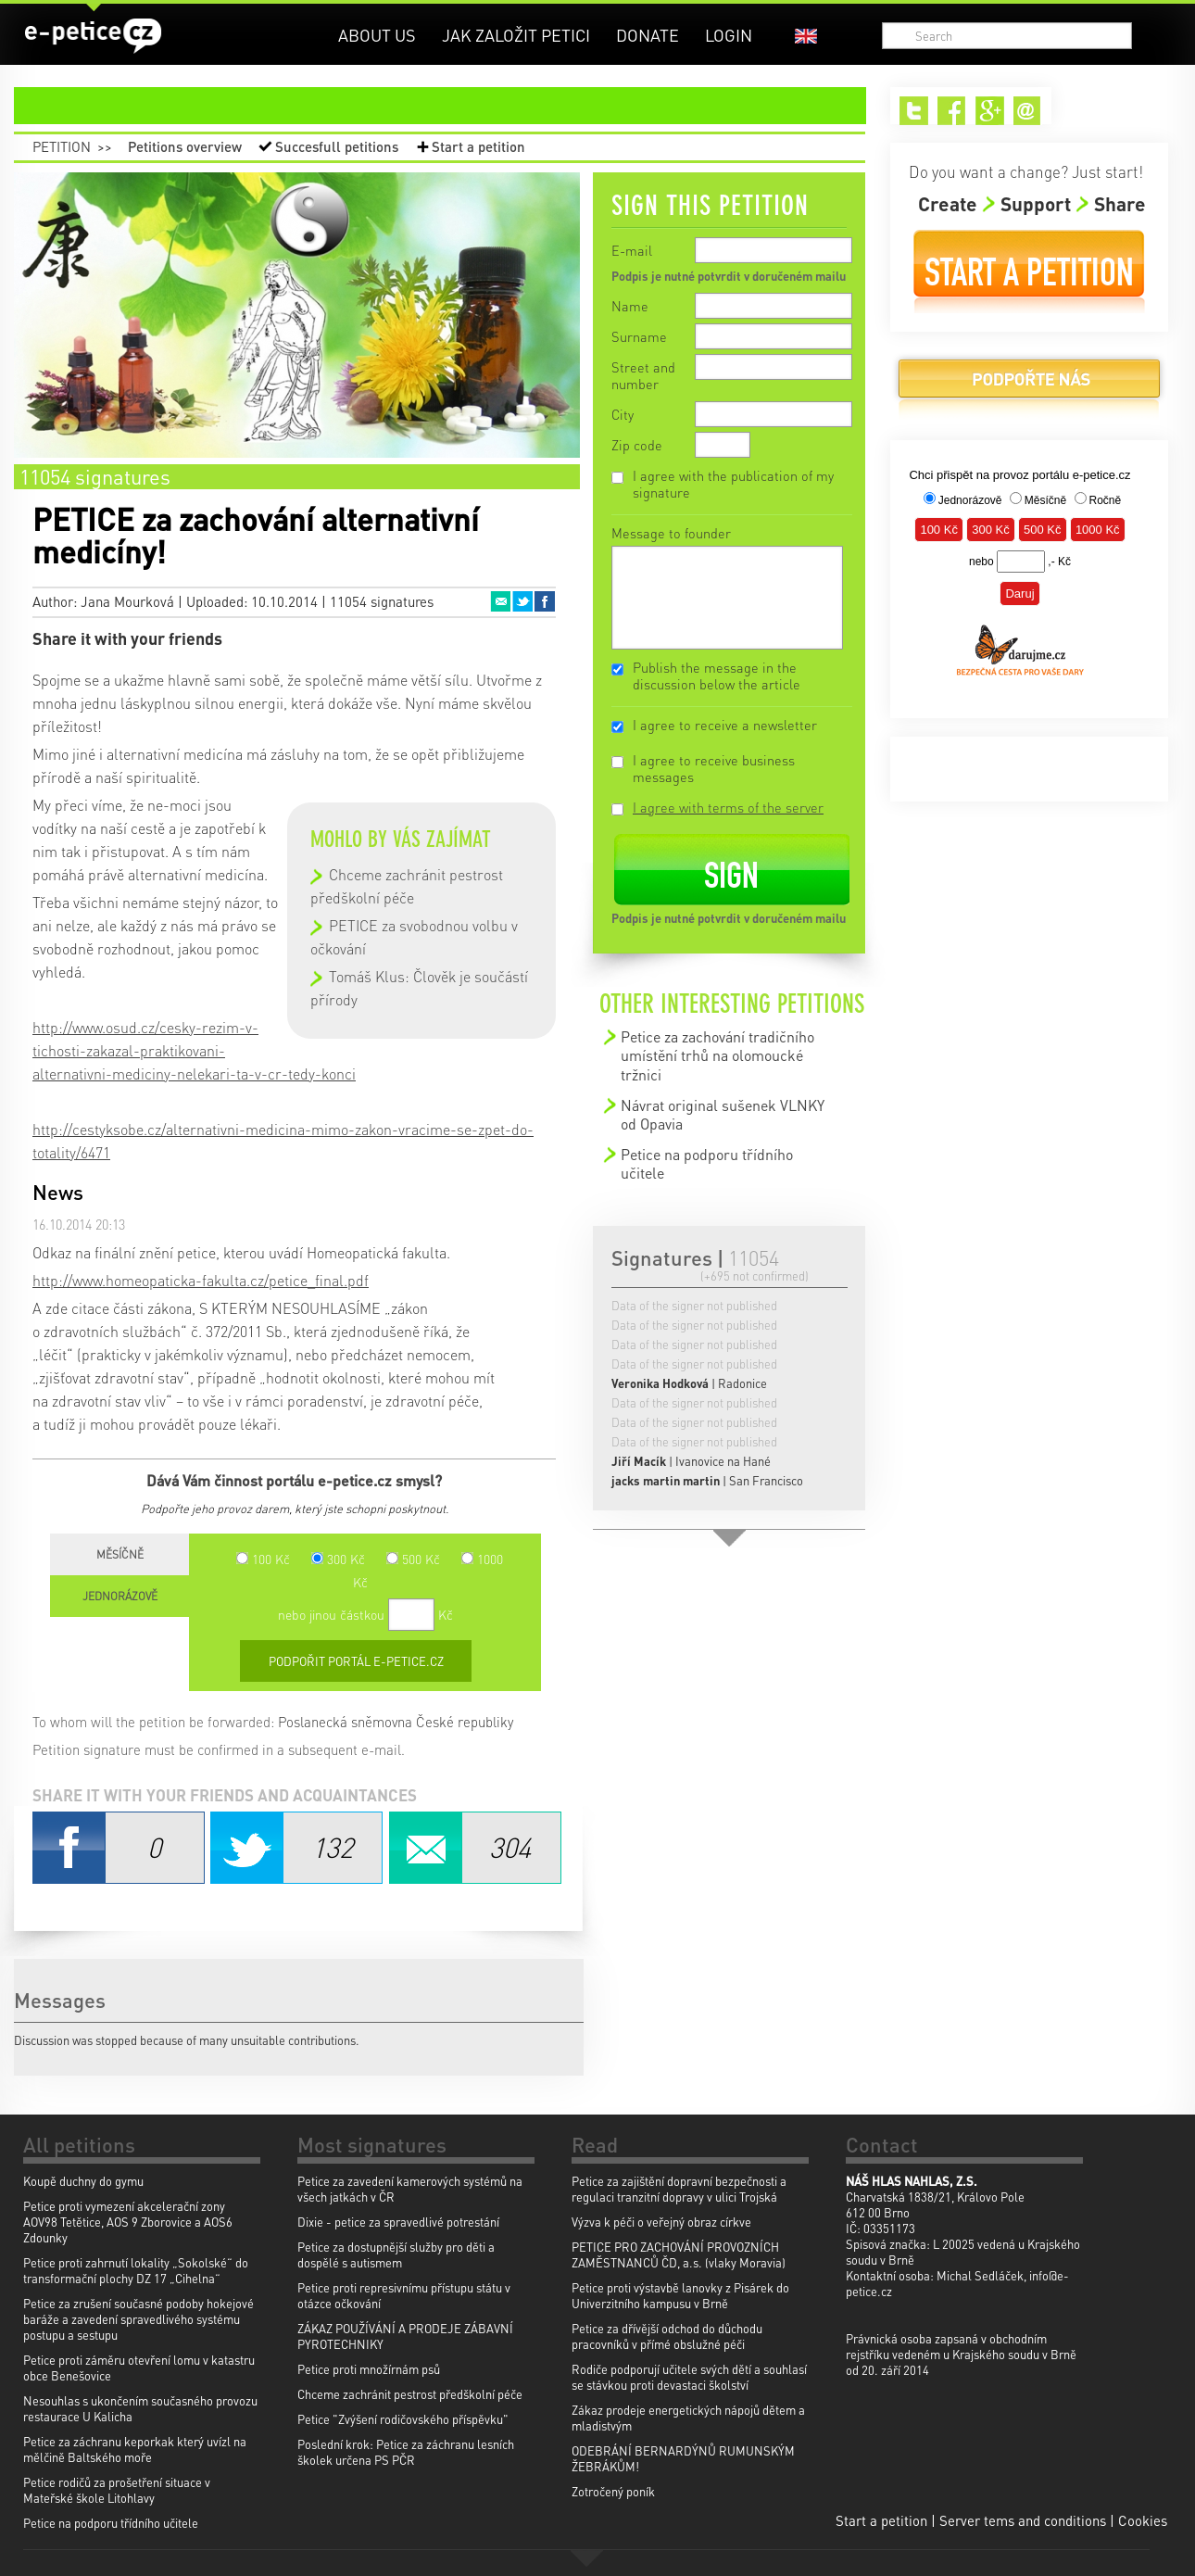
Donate (647, 34)
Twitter (522, 601)
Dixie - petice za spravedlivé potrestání (398, 2221)
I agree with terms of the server (728, 807)
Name (629, 305)
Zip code (636, 444)
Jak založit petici (516, 34)
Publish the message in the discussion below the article (716, 675)
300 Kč (338, 1558)
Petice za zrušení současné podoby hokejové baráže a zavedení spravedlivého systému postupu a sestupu (138, 2318)
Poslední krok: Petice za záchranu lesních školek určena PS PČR (405, 2452)
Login (728, 34)
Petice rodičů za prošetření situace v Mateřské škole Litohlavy (116, 2490)
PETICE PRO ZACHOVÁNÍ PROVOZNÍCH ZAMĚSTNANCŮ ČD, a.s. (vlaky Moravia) (679, 2254)
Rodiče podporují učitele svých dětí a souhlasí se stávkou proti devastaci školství (689, 2377)
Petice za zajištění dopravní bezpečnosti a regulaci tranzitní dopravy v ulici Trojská (679, 2188)
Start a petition (478, 146)
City (622, 414)
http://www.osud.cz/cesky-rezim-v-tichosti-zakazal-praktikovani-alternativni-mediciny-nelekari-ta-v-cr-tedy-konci (194, 1050)
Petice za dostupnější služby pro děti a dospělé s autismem (396, 2254)
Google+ (989, 110)
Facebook (545, 601)
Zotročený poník (613, 2491)
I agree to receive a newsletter (725, 724)
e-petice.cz (93, 36)
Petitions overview (185, 146)
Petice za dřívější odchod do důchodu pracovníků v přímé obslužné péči (667, 2336)
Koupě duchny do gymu (83, 2181)
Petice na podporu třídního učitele (707, 1163)
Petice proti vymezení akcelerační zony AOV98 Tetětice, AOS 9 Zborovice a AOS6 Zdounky (128, 2221)
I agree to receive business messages (714, 768)
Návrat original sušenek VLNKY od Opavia (722, 1114)
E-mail (631, 250)
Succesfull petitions (336, 146)
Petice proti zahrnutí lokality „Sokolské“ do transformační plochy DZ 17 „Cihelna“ (135, 2270)
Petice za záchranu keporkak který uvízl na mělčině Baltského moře (134, 2449)
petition (451, 105)
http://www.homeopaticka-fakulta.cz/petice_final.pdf (200, 1280)
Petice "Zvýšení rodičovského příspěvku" (403, 2419)
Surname (639, 336)
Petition (61, 146)
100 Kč (263, 1558)
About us (377, 34)
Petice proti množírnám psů (368, 2369)
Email (500, 601)
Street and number (643, 375)
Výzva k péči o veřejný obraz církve (661, 2221)
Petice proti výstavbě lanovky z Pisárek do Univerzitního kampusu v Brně (680, 2295)
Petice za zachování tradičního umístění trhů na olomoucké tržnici (717, 1055)
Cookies (1142, 2520)
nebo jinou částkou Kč (365, 1614)
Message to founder (671, 532)
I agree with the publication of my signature (733, 483)
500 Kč (413, 1558)
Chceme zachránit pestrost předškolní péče (409, 2394)
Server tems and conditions (1022, 2520)
